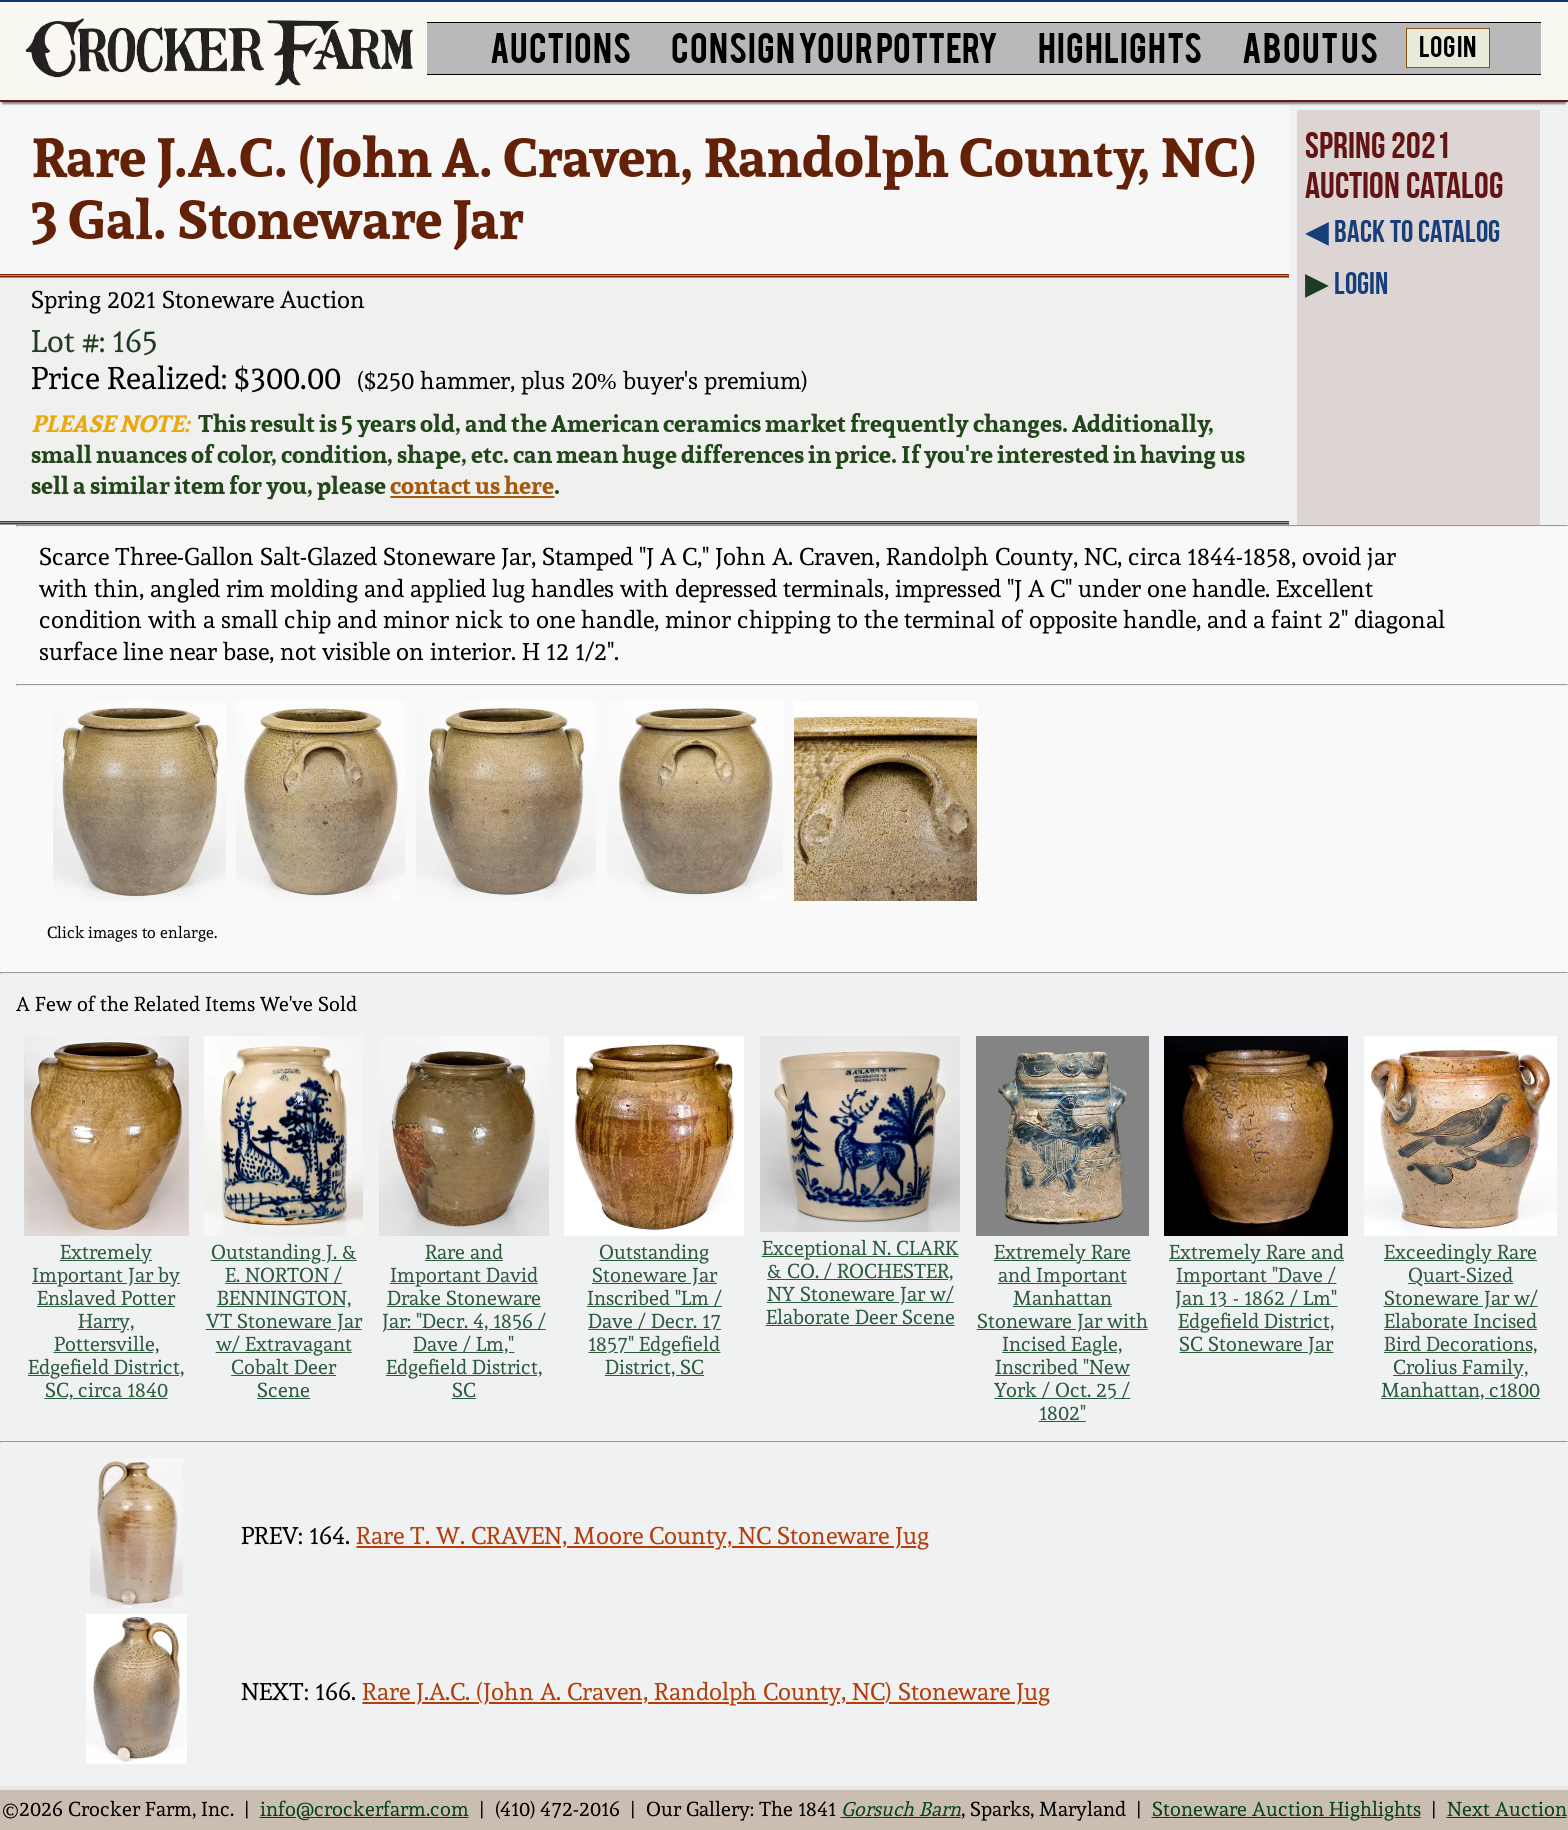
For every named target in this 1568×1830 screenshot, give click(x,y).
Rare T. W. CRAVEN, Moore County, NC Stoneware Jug (642, 1536)
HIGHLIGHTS (1120, 45)
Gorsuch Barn (901, 1809)
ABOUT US (1310, 45)
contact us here (472, 485)
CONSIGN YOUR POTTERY (834, 45)
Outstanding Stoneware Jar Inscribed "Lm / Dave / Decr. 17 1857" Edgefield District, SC (654, 1310)
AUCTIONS (560, 45)
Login (1361, 283)
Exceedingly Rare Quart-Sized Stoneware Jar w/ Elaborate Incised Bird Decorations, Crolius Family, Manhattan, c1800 (1460, 1321)
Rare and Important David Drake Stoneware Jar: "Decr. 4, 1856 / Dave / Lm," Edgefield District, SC (464, 1321)
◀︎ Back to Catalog (1402, 231)
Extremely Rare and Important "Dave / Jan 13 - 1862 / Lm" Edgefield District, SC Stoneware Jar (1256, 1298)
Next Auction (1507, 1809)
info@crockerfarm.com (364, 1809)
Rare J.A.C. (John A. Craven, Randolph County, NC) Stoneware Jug (706, 1692)
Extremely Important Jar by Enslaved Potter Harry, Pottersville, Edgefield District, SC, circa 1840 (106, 1321)
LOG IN (1447, 45)
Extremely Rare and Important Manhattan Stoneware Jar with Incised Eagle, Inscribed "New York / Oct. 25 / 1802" (1062, 1333)
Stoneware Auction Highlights (1286, 1809)
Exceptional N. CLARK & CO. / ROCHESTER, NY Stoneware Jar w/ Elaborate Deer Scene (860, 1283)
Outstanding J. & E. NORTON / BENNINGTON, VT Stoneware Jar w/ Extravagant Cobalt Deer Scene (284, 1321)
